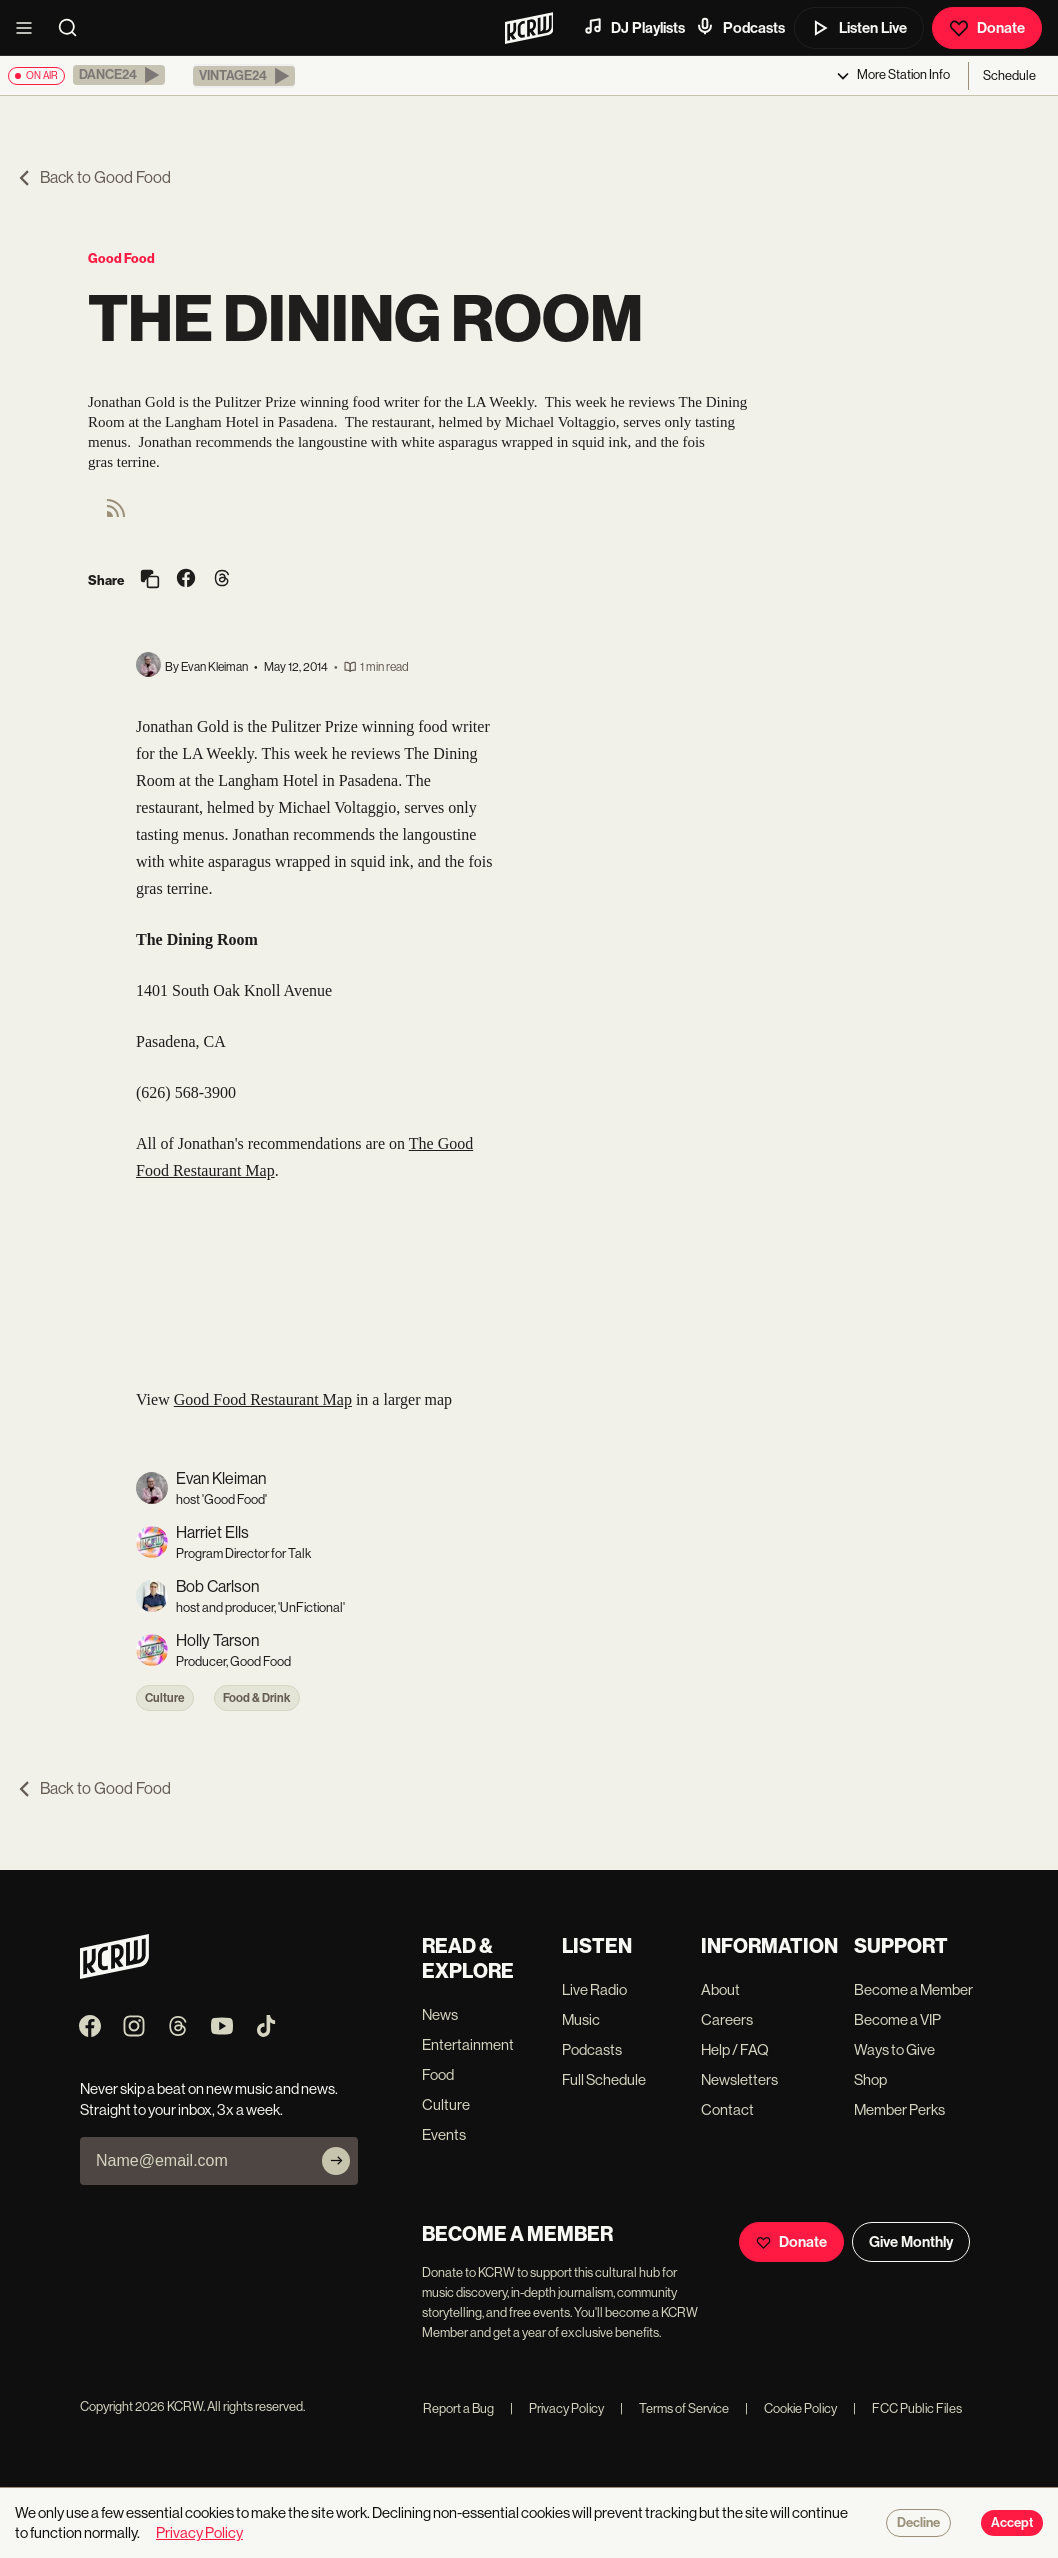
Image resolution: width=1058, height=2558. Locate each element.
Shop (870, 2079)
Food (438, 2074)
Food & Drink (257, 1698)
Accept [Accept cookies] (1012, 2523)
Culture (165, 1698)
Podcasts (740, 27)
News (440, 2014)
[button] (119, 75)
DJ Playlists (634, 27)
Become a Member (913, 1989)
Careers (727, 2019)
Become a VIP (897, 2019)
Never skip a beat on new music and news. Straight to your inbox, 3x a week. (209, 2099)
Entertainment (468, 2044)
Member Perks (899, 2109)
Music (581, 2019)
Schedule (1009, 75)
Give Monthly (911, 2242)
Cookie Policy (791, 2408)
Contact (727, 2109)
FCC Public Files (907, 2408)
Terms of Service (674, 2408)
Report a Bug (458, 2408)
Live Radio (594, 1989)
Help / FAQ (735, 2049)
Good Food (121, 258)
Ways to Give (894, 2049)
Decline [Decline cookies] (918, 2523)
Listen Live (859, 28)
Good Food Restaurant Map (263, 1399)
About (720, 1989)
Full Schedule (604, 2079)
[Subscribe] (336, 2161)
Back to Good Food (93, 177)
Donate (987, 28)
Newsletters (739, 2079)
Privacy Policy (557, 2408)
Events (444, 2134)
